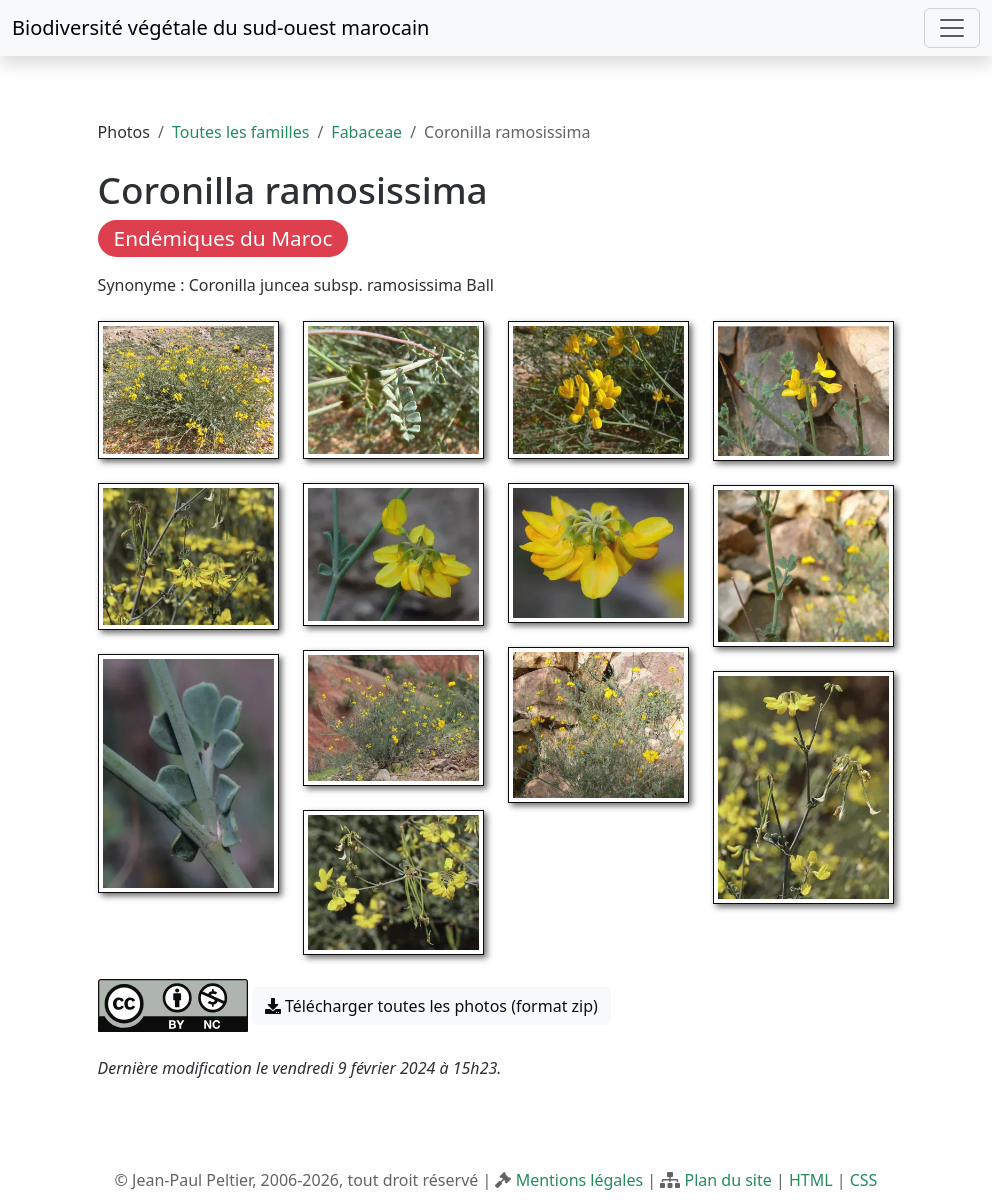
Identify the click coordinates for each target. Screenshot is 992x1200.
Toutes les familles (240, 132)
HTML (811, 1180)
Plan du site (727, 1180)
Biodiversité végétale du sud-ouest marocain (220, 27)
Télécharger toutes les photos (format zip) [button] (431, 1006)
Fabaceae (366, 132)
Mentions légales (580, 1180)
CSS (864, 1180)
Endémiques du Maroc (223, 238)
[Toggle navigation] (952, 28)
